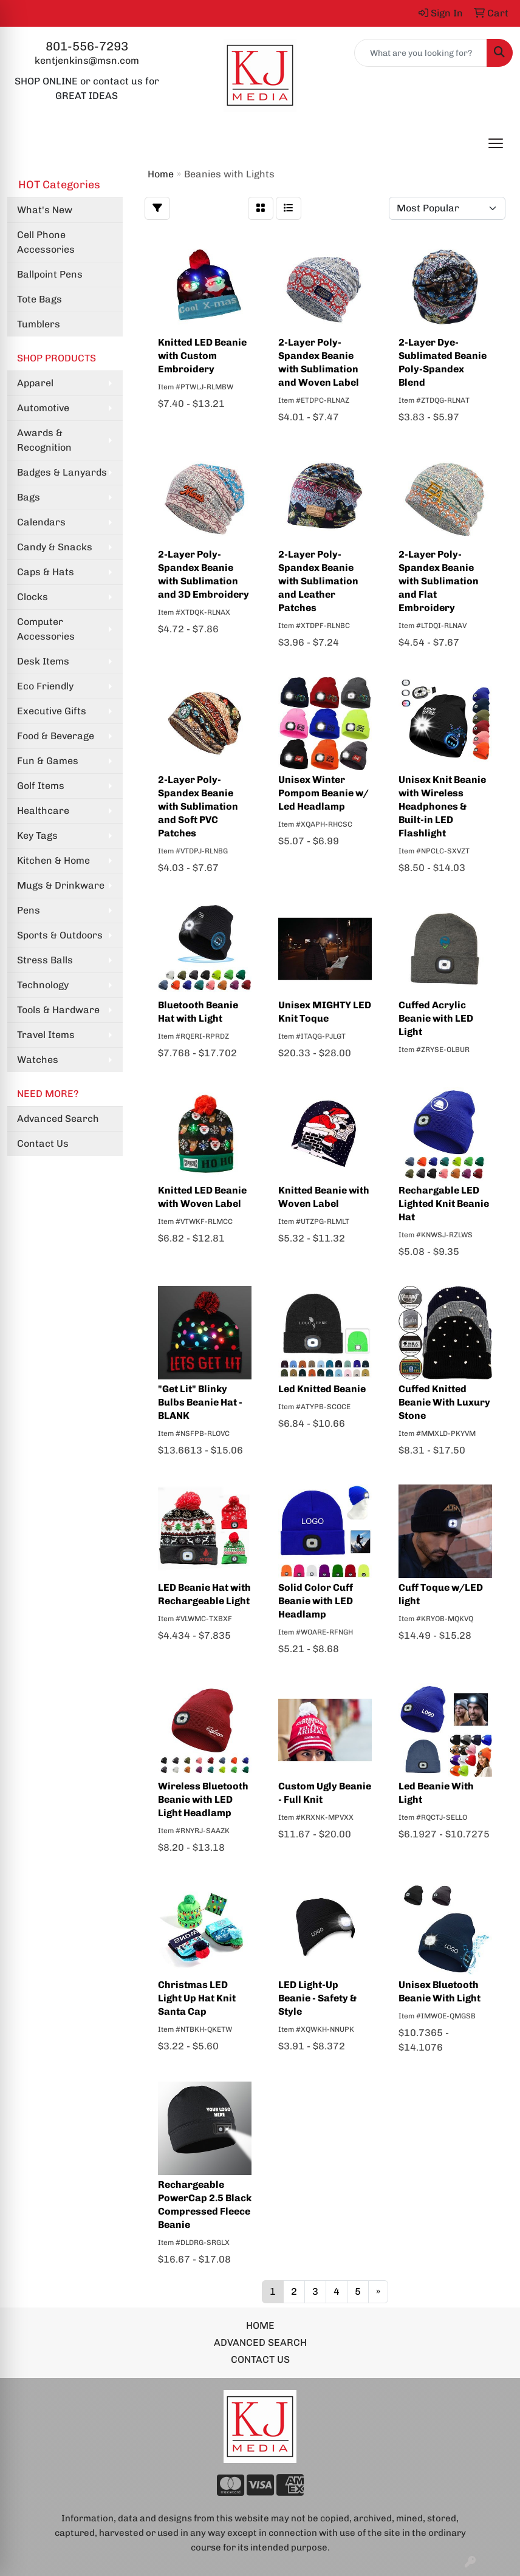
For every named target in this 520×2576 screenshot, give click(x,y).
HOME (260, 2325)
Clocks (32, 597)
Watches (37, 1059)
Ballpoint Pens (50, 274)
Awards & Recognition (44, 440)
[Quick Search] (420, 53)
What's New (44, 210)
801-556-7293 (87, 46)
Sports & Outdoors (60, 935)
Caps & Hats (45, 572)
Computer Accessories (46, 629)
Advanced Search (58, 1118)
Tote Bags (39, 299)
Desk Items (43, 661)
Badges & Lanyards (62, 472)
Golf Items (40, 785)
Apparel (35, 383)
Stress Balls (45, 960)
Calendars (41, 522)
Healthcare (43, 810)
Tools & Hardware (58, 1010)
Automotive (43, 408)
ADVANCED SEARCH (260, 2342)
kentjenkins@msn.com (87, 60)
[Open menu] (496, 143)
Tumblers (38, 324)
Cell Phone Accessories (46, 242)
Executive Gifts (51, 711)
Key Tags (37, 835)
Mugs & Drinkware (60, 885)
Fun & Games (47, 761)
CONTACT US (260, 2359)
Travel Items (46, 1034)
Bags (28, 497)
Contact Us (43, 1143)
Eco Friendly (45, 686)
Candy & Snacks (54, 547)
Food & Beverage (55, 736)
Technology (43, 985)
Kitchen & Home (53, 860)
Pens (28, 910)
